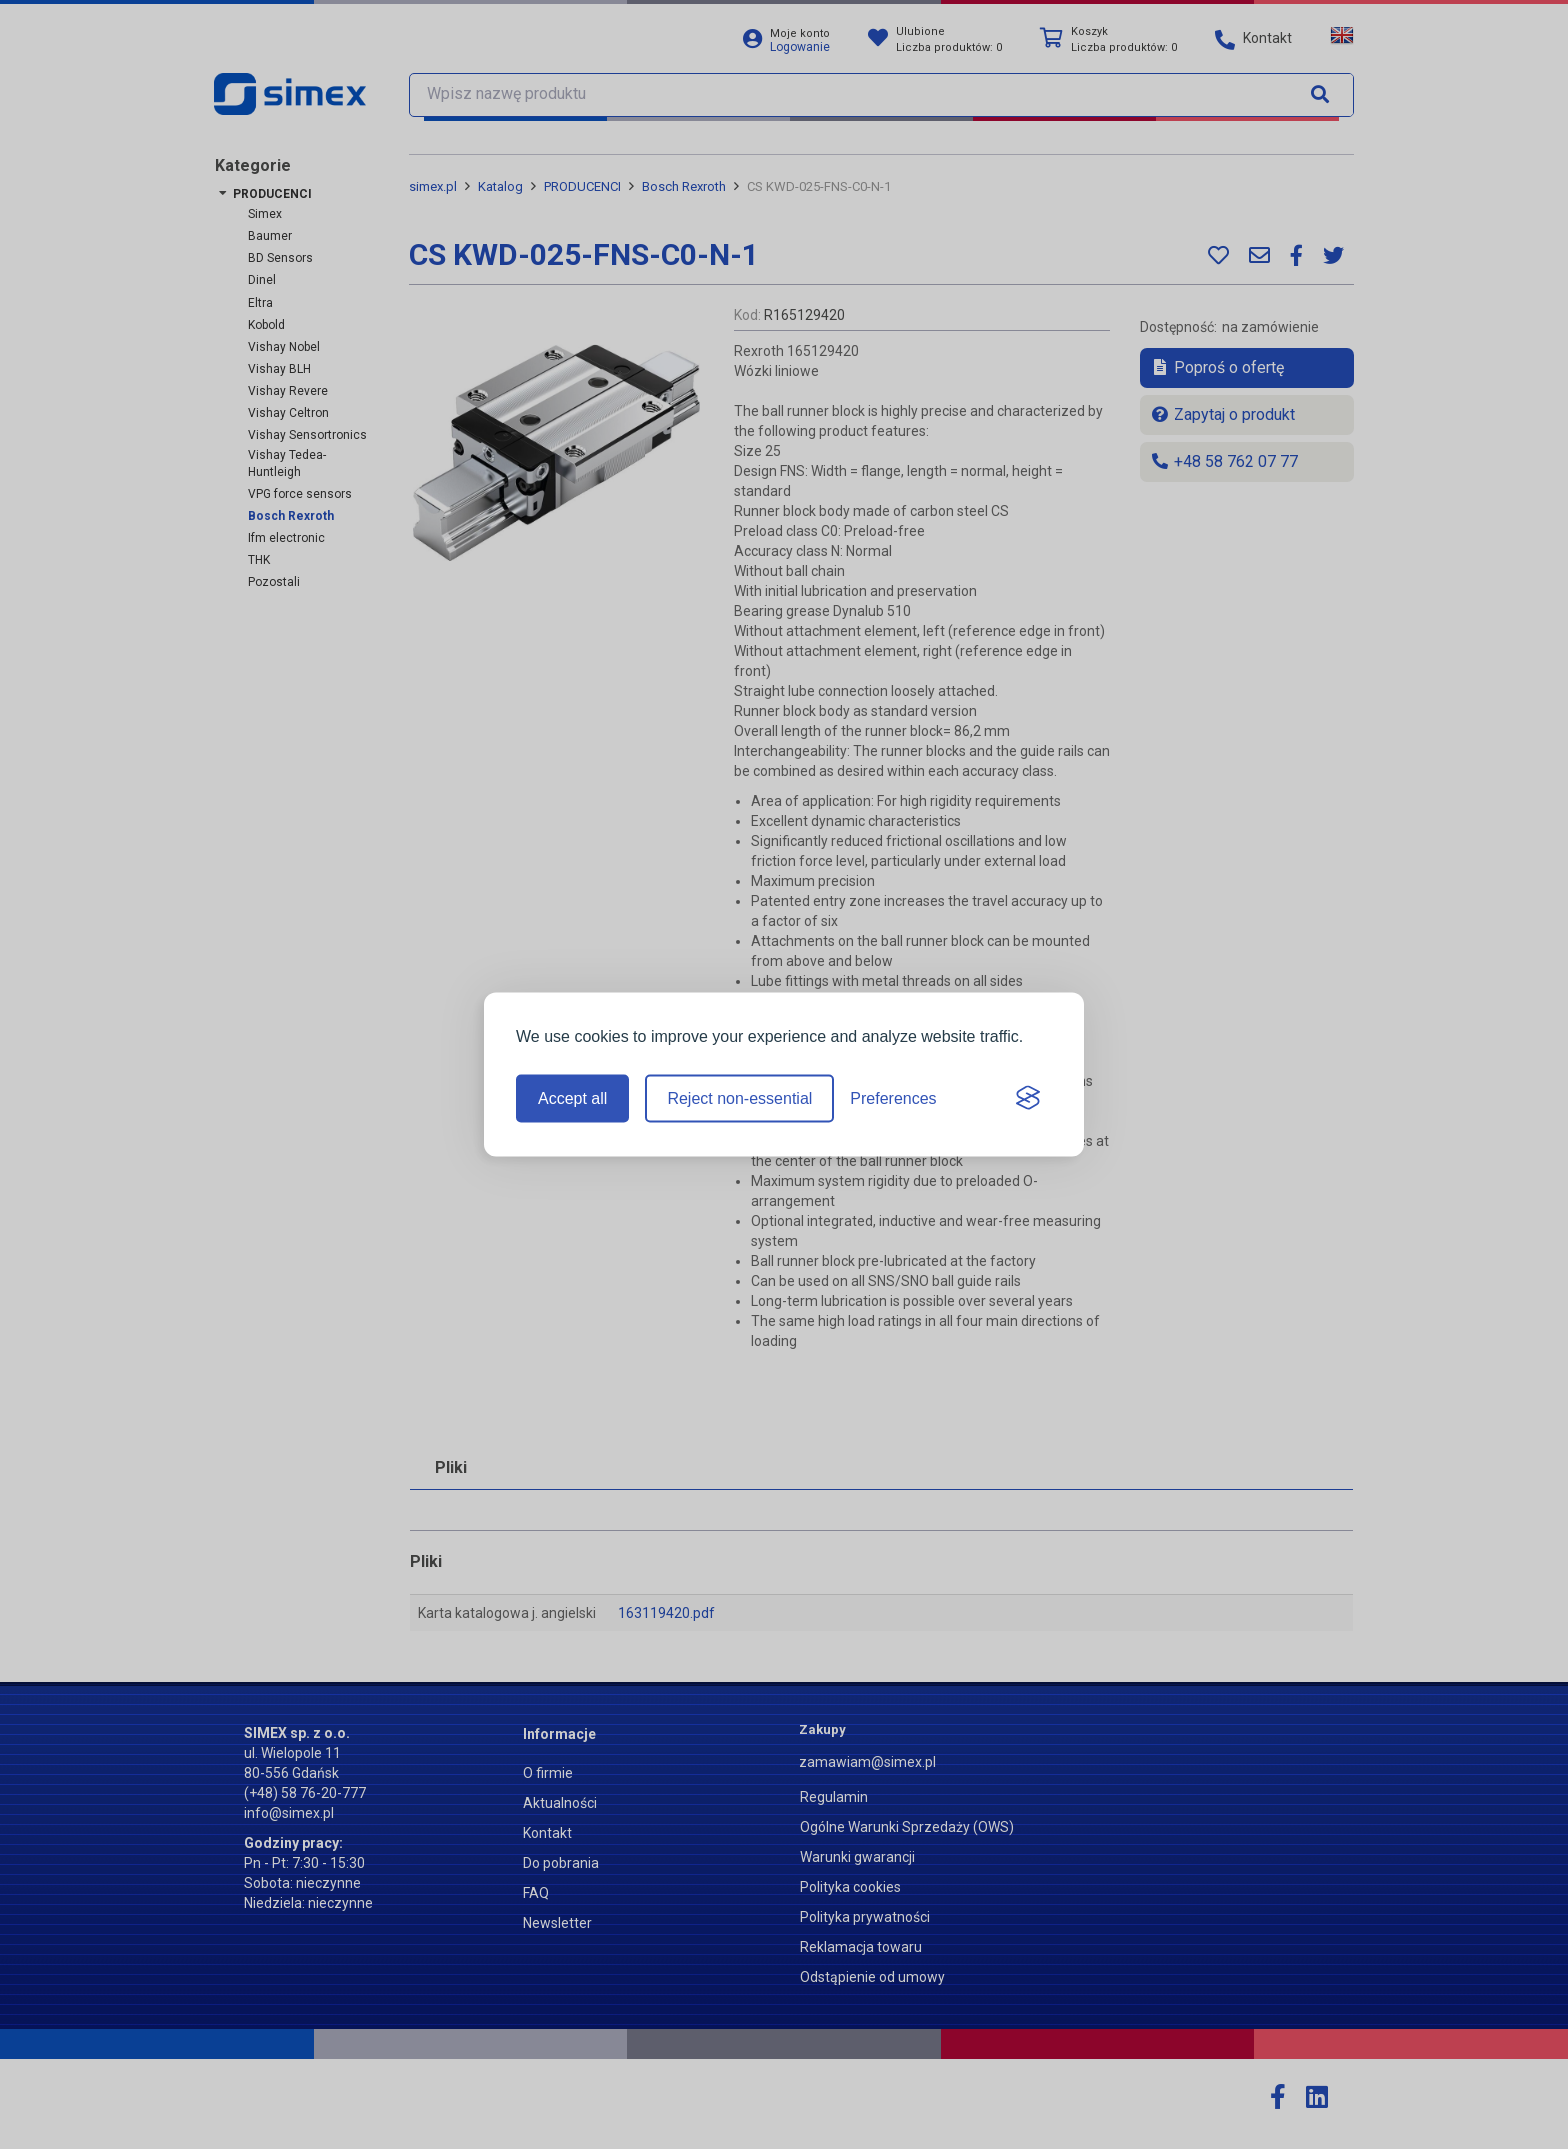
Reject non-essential (739, 1098)
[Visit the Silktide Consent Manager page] (1028, 1099)
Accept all (572, 1098)
